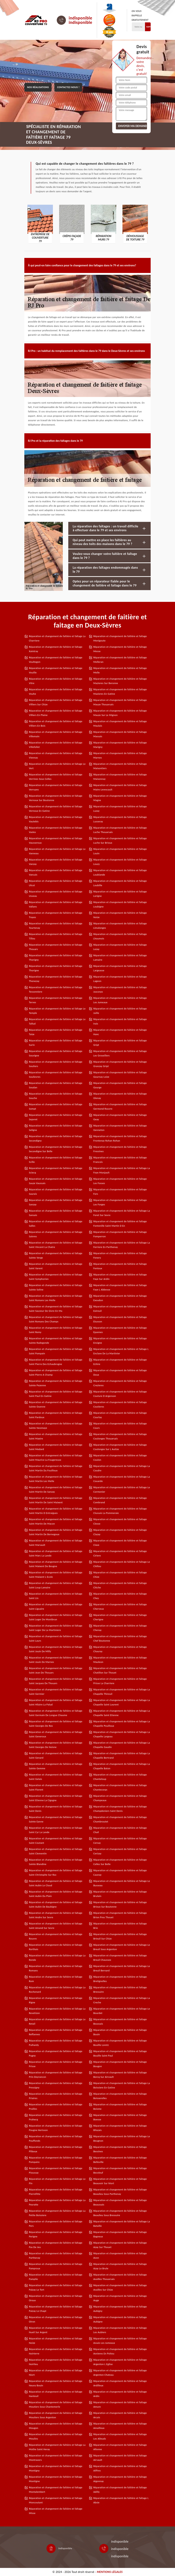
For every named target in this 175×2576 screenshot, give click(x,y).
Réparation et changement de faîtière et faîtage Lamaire (120, 957)
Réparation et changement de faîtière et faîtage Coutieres (120, 1404)
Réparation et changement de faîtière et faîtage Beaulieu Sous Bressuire (120, 2213)
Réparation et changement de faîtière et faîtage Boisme (120, 2106)
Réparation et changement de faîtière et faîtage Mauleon (120, 1660)
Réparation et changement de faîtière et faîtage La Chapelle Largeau (121, 1734)
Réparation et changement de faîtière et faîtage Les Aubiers (120, 2330)
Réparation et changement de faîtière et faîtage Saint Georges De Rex (55, 1723)
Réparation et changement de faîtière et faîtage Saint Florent (55, 1787)
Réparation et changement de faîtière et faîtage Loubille (120, 883)
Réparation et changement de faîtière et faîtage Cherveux (120, 1606)
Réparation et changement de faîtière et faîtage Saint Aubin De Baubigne (55, 1904)
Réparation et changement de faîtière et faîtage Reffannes (55, 2032)
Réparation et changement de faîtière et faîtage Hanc (120, 1032)
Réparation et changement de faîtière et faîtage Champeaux (120, 1798)
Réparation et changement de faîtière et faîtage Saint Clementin (55, 1851)
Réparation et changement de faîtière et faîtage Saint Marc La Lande (55, 1553)
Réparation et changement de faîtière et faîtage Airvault (120, 2458)
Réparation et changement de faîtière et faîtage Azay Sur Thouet (120, 2245)
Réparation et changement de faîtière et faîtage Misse (55, 2511)
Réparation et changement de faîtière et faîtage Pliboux (55, 2149)
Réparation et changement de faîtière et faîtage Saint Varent (55, 1266)
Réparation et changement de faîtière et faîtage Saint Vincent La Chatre (55, 1245)
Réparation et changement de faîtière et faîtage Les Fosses (120, 1181)
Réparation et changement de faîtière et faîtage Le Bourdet (121, 2011)
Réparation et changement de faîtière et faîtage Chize (120, 1574)
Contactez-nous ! (68, 87)
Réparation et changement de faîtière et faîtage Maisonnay (120, 777)
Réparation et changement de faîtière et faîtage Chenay (120, 1628)
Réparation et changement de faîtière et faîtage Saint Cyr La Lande (55, 1830)
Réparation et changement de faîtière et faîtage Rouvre (55, 1936)
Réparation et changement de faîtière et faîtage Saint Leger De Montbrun (55, 1617)
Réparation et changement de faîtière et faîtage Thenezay (55, 979)
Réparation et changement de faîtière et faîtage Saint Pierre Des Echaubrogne (55, 1362)
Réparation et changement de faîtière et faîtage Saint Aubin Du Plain (55, 1894)
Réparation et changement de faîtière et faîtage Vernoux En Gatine (55, 808)
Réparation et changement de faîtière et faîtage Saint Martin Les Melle (55, 1479)
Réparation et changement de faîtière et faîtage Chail (120, 1830)
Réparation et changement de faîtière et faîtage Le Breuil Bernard (121, 1968)
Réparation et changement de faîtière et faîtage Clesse (120, 1521)
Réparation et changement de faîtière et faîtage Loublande (120, 872)
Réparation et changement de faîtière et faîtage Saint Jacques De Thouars (55, 1681)
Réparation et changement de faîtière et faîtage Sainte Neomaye (55, 1426)
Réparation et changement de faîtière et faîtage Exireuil (120, 1308)
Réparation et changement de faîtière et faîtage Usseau (55, 894)
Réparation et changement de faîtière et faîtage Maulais (120, 723)
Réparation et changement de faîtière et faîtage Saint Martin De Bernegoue (55, 1532)
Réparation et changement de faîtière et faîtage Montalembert (55, 2489)
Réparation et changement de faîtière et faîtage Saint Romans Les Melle (55, 1298)
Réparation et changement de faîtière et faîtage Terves (55, 1000)
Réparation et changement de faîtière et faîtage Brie (120, 1926)
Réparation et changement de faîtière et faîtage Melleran (120, 659)
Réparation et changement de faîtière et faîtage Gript (120, 1043)
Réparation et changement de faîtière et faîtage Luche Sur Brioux (120, 840)
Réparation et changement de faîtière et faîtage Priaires (55, 2096)
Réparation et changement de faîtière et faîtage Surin (55, 1043)
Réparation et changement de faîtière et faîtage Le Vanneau (57, 851)
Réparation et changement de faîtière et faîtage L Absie (121, 2500)
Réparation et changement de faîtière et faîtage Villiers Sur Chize (55, 702)
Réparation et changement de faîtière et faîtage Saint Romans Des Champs (55, 1319)
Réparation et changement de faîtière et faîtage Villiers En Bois (55, 723)
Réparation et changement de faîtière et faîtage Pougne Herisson (55, 2128)
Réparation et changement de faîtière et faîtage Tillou (55, 936)
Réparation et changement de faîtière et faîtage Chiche (120, 1585)
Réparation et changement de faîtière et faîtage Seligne (55, 1128)
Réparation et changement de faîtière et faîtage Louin (120, 851)
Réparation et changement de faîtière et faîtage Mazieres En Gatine (120, 691)
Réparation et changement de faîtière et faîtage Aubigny (120, 2309)
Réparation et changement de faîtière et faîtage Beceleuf (120, 2170)
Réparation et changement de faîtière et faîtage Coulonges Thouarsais (120, 1436)
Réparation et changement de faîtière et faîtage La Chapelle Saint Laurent (121, 1702)
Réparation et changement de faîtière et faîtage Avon (120, 2255)
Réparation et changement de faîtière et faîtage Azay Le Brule (120, 2266)
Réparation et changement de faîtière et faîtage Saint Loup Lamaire (55, 1585)
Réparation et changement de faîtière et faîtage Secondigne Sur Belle (55, 1149)
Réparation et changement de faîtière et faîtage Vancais (55, 872)
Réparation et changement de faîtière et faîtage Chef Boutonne (120, 1638)
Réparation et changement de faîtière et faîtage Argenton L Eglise (120, 2362)
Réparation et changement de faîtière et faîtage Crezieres (120, 1383)
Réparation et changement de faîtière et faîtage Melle (120, 670)
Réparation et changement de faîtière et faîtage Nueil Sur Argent (55, 2330)
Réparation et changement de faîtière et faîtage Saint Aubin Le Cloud (55, 1883)
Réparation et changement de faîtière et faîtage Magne (120, 798)
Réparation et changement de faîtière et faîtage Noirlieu (55, 2362)
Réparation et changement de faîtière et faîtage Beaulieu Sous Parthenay (120, 2192)
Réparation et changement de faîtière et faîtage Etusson (120, 1319)
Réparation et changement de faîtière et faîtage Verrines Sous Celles (55, 777)
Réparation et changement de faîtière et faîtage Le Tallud (57, 1021)
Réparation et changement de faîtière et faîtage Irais (120, 1021)
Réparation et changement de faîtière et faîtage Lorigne (120, 894)
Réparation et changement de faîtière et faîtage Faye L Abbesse (120, 1287)
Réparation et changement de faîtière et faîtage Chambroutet (120, 1819)
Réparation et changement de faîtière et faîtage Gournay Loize (120, 1074)
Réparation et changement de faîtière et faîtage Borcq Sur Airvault (120, 2075)
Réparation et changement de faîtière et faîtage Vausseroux (55, 840)
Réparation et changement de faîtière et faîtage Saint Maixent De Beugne (55, 1564)
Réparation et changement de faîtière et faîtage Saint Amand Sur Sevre (55, 1926)
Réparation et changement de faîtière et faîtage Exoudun (120, 1298)
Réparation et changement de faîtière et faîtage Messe (120, 649)
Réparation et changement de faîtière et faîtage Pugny (55, 2053)
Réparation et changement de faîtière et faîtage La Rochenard (57, 1989)
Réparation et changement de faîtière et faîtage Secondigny (55, 1138)
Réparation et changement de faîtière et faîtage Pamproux (55, 2266)
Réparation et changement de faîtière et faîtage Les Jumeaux (120, 1000)
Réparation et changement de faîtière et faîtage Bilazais (120, 2128)
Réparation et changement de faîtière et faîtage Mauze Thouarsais (120, 702)
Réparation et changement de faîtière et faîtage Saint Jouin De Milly (55, 1649)
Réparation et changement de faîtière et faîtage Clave (120, 1543)
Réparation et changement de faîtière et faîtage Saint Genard (55, 1755)
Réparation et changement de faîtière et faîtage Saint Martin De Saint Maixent (55, 1500)
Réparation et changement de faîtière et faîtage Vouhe (55, 691)
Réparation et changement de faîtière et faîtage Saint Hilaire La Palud (55, 1702)
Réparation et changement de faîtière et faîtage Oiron (55, 2319)
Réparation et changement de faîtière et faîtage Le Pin (57, 2181)
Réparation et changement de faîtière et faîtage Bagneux (120, 2234)
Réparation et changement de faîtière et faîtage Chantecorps (120, 1787)
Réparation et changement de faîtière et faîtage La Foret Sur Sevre (121, 1213)
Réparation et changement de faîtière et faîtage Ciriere (120, 1553)
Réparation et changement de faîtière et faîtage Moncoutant (55, 2500)
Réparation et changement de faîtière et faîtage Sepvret (55, 1117)
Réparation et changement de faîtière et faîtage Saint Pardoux (55, 1415)
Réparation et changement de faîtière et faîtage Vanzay (55, 862)
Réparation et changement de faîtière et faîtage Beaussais (120, 2202)
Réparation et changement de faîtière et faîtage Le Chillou (121, 1564)
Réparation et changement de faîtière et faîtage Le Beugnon (121, 2138)
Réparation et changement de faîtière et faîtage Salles (55, 1223)
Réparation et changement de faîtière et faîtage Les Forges (120, 1202)
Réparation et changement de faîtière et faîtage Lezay (120, 947)
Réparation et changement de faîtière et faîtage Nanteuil (55, 2394)
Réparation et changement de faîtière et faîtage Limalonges (120, 925)
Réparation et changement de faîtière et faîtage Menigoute (120, 638)
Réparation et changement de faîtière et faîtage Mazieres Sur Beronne (120, 681)
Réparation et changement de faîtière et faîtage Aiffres (120, 2468)
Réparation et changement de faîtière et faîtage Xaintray (55, 649)
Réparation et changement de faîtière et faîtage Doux (120, 1372)
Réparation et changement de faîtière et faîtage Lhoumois (120, 936)
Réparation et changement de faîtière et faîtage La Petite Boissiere (57, 2213)
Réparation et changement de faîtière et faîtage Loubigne (120, 904)
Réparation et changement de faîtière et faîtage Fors (120, 1191)
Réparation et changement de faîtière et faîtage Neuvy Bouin (55, 2383)
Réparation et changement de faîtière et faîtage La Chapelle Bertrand (121, 1755)
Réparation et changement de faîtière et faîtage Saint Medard (55, 1447)
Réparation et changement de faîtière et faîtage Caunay (120, 1872)
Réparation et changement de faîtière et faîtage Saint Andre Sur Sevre (55, 1915)
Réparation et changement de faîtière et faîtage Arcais (120, 2415)
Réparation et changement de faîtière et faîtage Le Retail (57, 2021)
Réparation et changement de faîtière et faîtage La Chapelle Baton (121, 1766)
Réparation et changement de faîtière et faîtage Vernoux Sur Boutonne (55, 798)
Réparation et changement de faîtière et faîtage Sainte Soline (55, 1287)
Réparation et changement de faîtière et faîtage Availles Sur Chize (120, 2287)
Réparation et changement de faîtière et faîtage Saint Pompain (55, 1351)
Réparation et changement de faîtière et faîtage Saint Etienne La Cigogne (55, 1798)
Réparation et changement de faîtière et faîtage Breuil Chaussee (120, 1957)
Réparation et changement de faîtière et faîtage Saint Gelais (55, 1777)
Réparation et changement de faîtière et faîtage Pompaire (55, 2160)
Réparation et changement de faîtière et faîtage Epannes (120, 1330)
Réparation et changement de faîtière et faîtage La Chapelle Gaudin (121, 1745)
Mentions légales (110, 2572)
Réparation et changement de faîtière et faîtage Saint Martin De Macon (55, 1521)
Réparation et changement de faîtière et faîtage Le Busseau (121, 1883)
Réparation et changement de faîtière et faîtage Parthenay (55, 2255)
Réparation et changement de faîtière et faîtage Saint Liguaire (55, 1606)
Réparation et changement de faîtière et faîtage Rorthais (55, 1947)
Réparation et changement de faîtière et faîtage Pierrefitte (55, 2192)
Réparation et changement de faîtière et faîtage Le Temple (57, 1011)
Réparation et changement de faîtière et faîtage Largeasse (120, 968)
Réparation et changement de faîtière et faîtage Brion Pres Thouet (120, 1915)
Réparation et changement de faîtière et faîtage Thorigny (55, 957)
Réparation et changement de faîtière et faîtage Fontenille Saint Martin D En (120, 1223)
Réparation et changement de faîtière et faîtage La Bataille (121, 2223)
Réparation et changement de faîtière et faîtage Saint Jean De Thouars (55, 1670)
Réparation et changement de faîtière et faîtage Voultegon (55, 659)
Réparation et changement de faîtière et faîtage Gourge (120, 1085)
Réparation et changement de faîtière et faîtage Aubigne (120, 2319)
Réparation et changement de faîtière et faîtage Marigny (120, 745)
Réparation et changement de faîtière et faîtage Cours (120, 1426)
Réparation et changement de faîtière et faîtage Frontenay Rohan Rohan (120, 1138)
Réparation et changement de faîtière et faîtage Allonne (120, 2447)
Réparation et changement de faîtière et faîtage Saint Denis (55, 1809)
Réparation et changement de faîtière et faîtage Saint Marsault (55, 1543)
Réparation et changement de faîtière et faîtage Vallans (55, 904)
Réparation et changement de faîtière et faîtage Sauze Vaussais (55, 1181)
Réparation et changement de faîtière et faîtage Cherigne (120, 1617)
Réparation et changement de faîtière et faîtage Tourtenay (55, 925)
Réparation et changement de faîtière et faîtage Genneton (120, 1128)
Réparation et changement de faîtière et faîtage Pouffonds (55, 2138)
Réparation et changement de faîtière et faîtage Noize (55, 2341)
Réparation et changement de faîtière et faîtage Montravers (55, 2458)
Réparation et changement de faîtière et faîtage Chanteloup (120, 1777)
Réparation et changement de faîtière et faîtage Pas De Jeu (55, 2245)
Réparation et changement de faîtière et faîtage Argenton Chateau (120, 2372)
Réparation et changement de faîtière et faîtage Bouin (120, 2032)
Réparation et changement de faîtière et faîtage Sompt (55, 1106)
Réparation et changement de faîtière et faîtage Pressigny (55, 2085)
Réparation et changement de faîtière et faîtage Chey (120, 1596)
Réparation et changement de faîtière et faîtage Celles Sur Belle (120, 1862)
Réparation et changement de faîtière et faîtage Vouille (55, 670)
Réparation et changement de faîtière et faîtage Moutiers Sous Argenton (55, 2415)
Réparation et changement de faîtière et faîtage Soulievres (55, 1074)
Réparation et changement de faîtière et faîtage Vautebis (55, 819)
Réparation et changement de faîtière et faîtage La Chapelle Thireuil (121, 1692)
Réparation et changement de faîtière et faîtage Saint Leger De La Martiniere (55, 1628)
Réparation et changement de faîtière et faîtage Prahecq (55, 2117)
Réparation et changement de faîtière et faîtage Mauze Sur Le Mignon (120, 713)
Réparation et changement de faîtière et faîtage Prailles (55, 2106)
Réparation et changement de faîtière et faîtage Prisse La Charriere (120, 1681)
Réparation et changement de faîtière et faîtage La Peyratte (57, 2202)
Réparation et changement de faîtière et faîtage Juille (120, 1011)
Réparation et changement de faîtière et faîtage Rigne (55, 2000)
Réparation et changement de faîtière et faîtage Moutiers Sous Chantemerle (55, 2404)
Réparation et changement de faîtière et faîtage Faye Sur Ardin (120, 1277)
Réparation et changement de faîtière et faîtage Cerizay (120, 1851)
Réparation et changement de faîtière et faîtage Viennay (55, 755)
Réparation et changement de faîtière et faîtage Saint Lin (55, 1596)
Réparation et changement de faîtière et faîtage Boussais (120, 2021)
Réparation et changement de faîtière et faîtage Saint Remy (55, 1330)
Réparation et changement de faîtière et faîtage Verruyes (55, 787)
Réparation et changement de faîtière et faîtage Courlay (120, 1415)
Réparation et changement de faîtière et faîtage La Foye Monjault (121, 1170)
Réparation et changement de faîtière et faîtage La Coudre (121, 1468)
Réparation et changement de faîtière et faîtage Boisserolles (120, 2096)
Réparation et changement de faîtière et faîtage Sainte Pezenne (55, 1383)
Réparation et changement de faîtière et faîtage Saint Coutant (55, 1840)
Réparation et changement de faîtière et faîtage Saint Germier (55, 1692)
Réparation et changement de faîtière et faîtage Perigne (55, 2234)
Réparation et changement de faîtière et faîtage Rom (55, 1979)
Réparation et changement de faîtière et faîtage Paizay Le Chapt (55, 2309)
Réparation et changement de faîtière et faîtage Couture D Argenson (120, 1394)
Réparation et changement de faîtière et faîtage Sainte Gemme (55, 1766)
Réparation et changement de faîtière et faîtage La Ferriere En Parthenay (121, 1245)
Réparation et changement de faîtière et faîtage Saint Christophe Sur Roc (55, 1872)
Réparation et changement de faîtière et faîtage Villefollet (55, 745)
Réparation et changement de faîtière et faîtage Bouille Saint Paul (120, 2053)
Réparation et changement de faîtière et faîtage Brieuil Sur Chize (120, 1936)
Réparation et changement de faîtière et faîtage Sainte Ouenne (55, 1404)
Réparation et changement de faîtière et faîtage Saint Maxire (55, 1436)
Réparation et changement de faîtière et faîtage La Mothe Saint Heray (57, 2447)
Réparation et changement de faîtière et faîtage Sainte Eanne (55, 1819)
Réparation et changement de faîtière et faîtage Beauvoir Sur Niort (120, 2181)
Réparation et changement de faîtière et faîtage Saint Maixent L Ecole (55, 1574)
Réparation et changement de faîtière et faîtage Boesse (120, 2117)
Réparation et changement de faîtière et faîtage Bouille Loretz (120, 2043)
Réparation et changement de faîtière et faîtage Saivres (55, 1234)
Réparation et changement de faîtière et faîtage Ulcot (55, 883)
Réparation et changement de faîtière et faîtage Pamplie (55, 2277)
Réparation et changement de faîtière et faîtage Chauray (120, 1649)
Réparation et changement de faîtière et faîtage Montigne (55, 2479)
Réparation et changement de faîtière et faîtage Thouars (55, 947)
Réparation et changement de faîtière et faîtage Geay (120, 1117)
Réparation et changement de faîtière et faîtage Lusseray (120, 819)
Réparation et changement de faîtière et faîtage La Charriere (57, 638)
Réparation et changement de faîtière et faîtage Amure (120, 2404)
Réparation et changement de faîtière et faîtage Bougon (120, 2064)
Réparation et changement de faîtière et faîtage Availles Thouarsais (120, 2277)
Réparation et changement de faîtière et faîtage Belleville (120, 2160)
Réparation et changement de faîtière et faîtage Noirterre (55, 2351)
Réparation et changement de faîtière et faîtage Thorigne (55, 968)
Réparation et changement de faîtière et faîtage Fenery (120, 1255)
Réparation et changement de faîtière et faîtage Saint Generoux (55, 1734)
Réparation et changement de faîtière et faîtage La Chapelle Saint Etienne (121, 1713)
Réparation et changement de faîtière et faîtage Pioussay (55, 2170)
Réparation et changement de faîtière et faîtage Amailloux (120, 2426)
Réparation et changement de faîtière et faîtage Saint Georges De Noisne (55, 1745)
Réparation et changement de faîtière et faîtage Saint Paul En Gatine (55, 1394)
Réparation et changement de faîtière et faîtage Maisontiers (120, 766)
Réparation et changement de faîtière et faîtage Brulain (120, 1894)
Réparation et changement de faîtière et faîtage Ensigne (120, 1340)
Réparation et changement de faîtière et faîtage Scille (55, 1160)
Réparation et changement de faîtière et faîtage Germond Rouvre (120, 1106)
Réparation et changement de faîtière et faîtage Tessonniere (55, 989)
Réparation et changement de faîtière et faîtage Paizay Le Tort (55, 2287)
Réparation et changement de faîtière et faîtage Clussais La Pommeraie (120, 1511)
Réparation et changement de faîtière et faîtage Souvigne (55, 1053)
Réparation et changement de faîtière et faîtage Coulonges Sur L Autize (120, 1447)
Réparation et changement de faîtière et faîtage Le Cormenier (121, 1489)
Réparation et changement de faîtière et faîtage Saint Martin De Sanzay (55, 1489)
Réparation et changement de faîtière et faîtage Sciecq (55, 1170)
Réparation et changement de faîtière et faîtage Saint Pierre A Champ (55, 1372)
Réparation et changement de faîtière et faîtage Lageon (120, 979)
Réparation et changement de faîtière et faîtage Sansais (55, 1213)
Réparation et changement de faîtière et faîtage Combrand (120, 1500)
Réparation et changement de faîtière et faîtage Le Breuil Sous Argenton (121, 1947)
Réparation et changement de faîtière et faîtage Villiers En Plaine (55, 713)
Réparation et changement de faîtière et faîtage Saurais (55, 1191)
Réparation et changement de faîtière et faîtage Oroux (55, 2298)
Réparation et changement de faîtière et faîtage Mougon (55, 2426)
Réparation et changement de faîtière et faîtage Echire (120, 1362)
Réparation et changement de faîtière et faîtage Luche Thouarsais (120, 830)
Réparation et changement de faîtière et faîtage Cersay (120, 1840)
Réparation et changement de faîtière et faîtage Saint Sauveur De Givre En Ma (55, 1308)
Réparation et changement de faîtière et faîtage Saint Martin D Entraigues (55, 1511)
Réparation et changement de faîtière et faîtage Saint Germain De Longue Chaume (55, 1713)
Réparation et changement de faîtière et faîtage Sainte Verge (55, 1255)
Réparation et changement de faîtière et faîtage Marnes (120, 755)
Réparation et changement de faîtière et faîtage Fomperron (120, 1234)
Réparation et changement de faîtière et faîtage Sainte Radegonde (55, 1340)
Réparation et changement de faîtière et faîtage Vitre (55, 681)
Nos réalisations (38, 87)
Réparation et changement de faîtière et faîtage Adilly (120, 2489)
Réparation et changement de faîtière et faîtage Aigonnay (120, 2479)
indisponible (80, 18)
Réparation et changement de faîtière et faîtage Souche (55, 1096)
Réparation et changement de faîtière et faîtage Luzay (120, 808)
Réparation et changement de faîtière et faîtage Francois (120, 1160)
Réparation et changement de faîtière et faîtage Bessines (120, 2149)
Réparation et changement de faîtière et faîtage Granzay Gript (120, 1064)
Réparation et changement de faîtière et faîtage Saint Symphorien (55, 1277)
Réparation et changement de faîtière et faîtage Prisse (55, 2064)
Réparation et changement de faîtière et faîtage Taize (55, 1032)
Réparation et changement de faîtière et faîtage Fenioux (120, 1266)
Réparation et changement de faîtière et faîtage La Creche (121, 2000)
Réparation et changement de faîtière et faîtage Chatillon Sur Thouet (120, 1670)
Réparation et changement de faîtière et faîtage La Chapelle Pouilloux (121, 1723)
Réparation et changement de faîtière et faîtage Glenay (120, 1096)
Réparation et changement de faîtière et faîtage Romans (55, 1968)
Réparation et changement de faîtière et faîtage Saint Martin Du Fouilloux (55, 1468)
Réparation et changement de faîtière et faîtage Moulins (55, 2436)
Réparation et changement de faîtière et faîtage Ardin (120, 2394)
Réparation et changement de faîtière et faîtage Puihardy (55, 2043)
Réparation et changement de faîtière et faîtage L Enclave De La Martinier (121, 1351)
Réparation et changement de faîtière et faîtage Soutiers (55, 1064)
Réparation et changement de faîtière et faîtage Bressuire (120, 1989)
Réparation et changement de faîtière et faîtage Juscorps (120, 989)
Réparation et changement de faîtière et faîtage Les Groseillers (120, 1053)
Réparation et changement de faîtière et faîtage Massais (120, 734)
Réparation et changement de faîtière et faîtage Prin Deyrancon (55, 2075)
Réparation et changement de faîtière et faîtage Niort (55, 2372)
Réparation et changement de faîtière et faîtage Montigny (55, 2468)
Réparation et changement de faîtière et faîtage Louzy (120, 862)
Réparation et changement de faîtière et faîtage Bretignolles (120, 1979)
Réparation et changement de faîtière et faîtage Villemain (55, 734)
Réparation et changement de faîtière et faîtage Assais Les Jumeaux (120, 2341)
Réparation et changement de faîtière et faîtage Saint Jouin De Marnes (55, 1660)
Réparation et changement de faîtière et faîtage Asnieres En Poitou (120, 2351)
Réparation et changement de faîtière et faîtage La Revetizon (57, 2011)
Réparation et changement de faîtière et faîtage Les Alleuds (120, 2436)
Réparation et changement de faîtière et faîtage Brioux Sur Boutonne (120, 1904)
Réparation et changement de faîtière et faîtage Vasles (55, 830)
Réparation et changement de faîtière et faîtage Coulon (120, 1457)
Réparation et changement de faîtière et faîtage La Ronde (57, 1957)
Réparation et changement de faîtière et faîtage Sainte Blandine (55, 1862)
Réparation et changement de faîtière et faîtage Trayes (55, 915)
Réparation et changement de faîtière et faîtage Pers (55, 2223)
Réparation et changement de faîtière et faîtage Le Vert (57, 766)
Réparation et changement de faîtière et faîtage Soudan (55, 1085)
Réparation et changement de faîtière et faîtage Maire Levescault (120, 787)
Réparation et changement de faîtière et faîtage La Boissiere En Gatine (121, 2085)
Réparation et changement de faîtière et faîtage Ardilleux (120, 2383)
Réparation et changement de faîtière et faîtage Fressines (120, 1149)
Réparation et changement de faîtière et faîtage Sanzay (55, 1202)
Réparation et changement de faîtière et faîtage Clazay (120, 1532)
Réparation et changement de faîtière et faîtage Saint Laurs (55, 1638)
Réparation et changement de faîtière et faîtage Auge (120, 2298)
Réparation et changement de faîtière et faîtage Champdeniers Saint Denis (120, 1809)
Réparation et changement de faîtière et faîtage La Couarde (121, 1479)
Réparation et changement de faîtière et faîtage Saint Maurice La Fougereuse (55, 1457)
